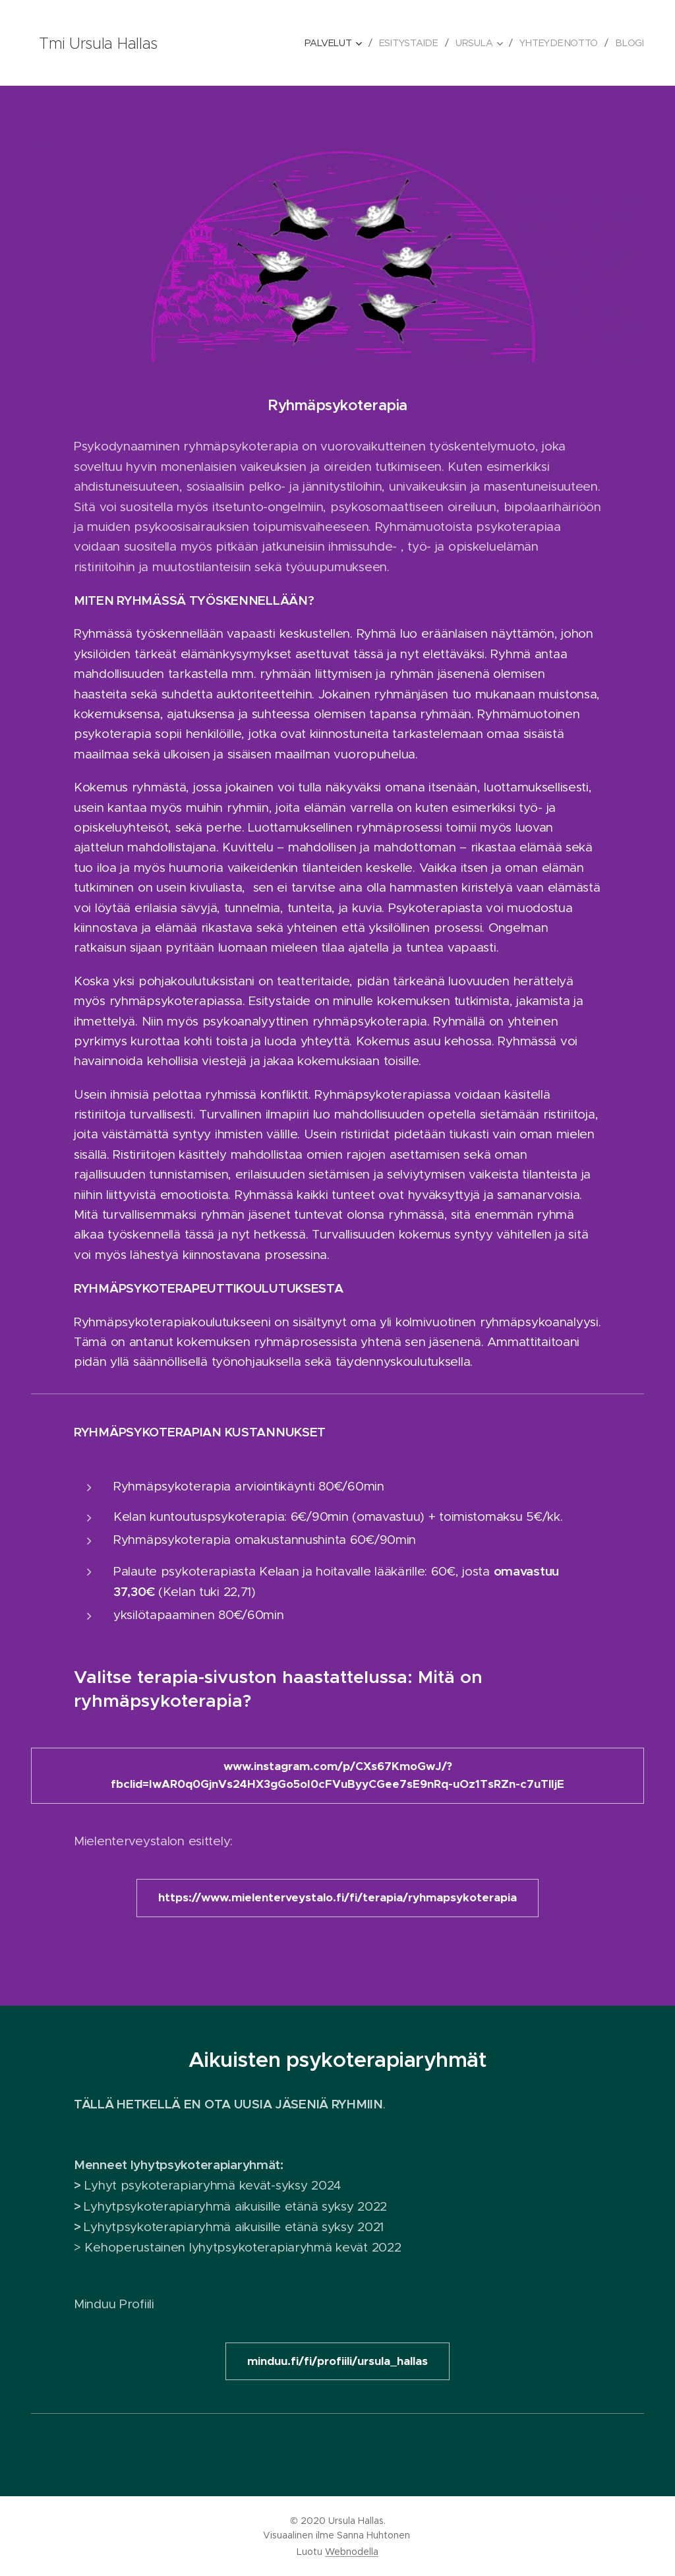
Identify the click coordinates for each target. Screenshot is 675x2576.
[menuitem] (336, 42)
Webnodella (351, 2552)
